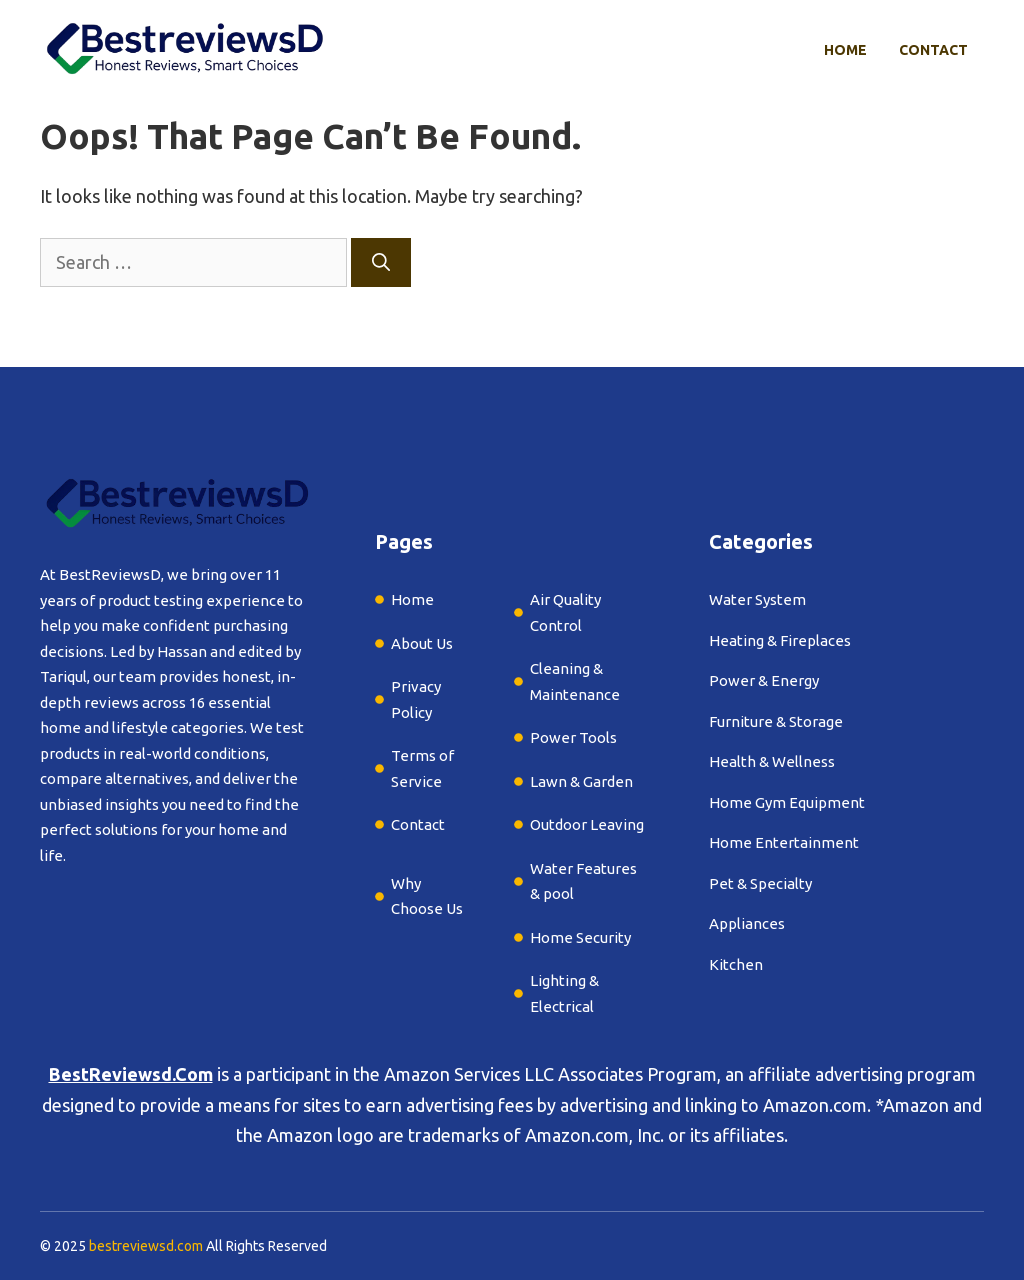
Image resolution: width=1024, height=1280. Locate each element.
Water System (757, 599)
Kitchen (736, 964)
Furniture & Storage (776, 721)
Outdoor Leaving (587, 824)
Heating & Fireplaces (780, 640)
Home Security (580, 937)
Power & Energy (764, 680)
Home (845, 50)
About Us (422, 643)
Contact (933, 50)
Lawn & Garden (581, 781)
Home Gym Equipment (787, 802)
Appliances (747, 923)
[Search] (381, 262)
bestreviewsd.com (146, 1246)
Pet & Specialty (760, 883)
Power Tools (573, 737)
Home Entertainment (784, 842)
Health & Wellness (772, 761)
